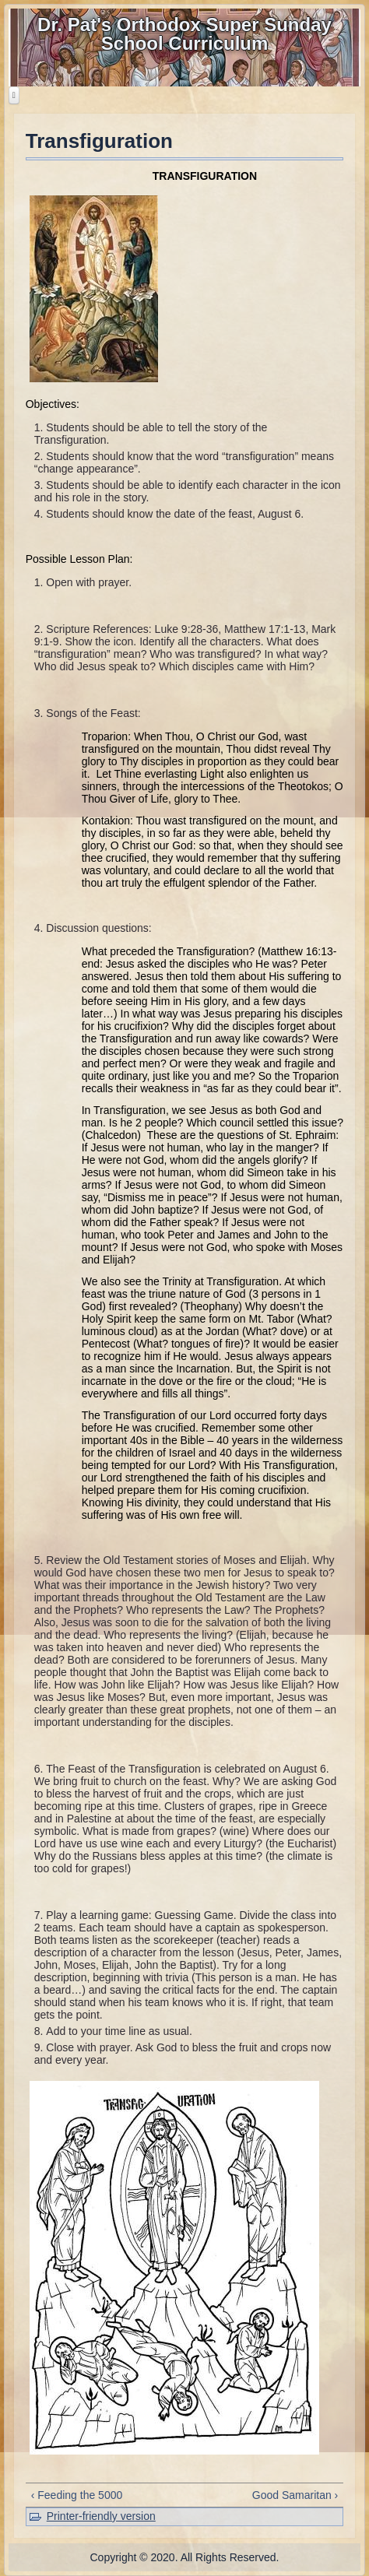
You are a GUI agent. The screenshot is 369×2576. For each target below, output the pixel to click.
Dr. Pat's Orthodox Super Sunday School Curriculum (184, 34)
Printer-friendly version (101, 2516)
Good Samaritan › (295, 2495)
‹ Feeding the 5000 (77, 2495)
